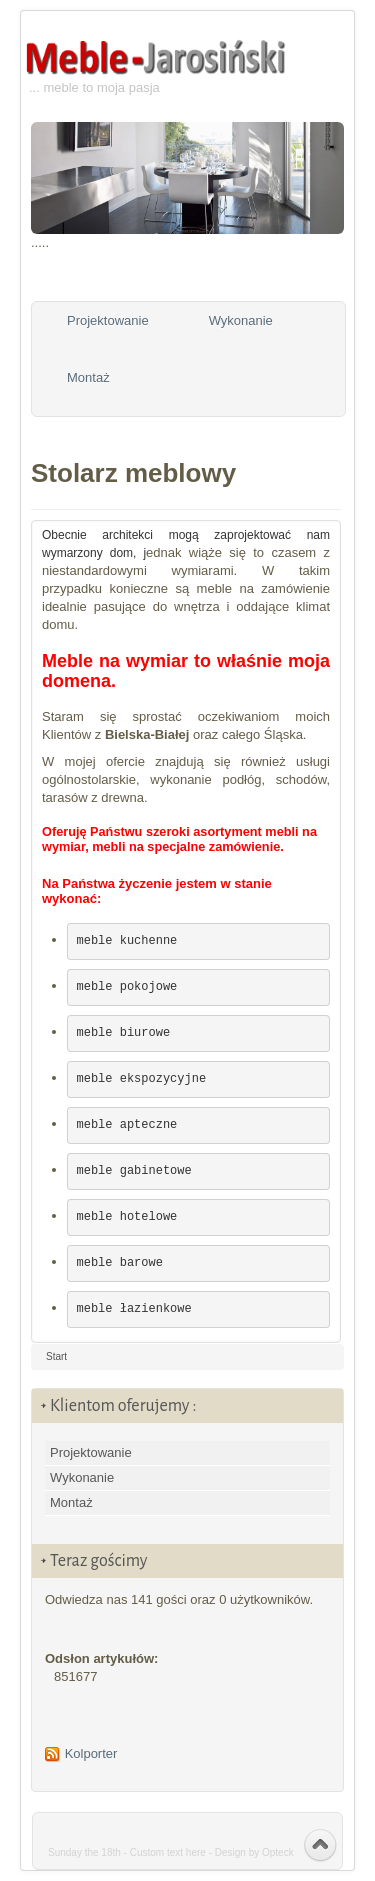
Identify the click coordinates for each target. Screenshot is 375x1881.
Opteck (278, 1852)
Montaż (88, 377)
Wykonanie (241, 320)
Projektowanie (108, 320)
